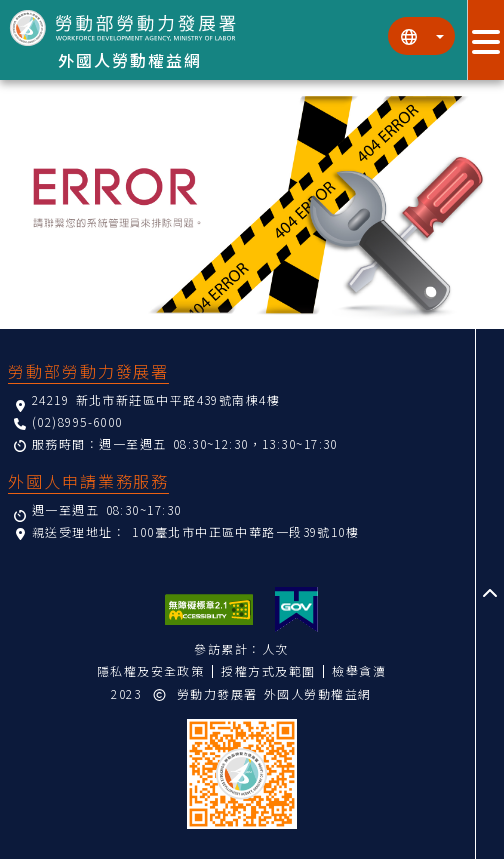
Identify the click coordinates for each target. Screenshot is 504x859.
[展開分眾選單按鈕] (485, 40)
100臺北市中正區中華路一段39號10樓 (245, 531)
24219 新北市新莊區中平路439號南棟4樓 (156, 399)
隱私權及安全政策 (151, 670)
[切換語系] (421, 36)
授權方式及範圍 (268, 670)
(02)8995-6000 (77, 421)
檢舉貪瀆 (359, 670)
